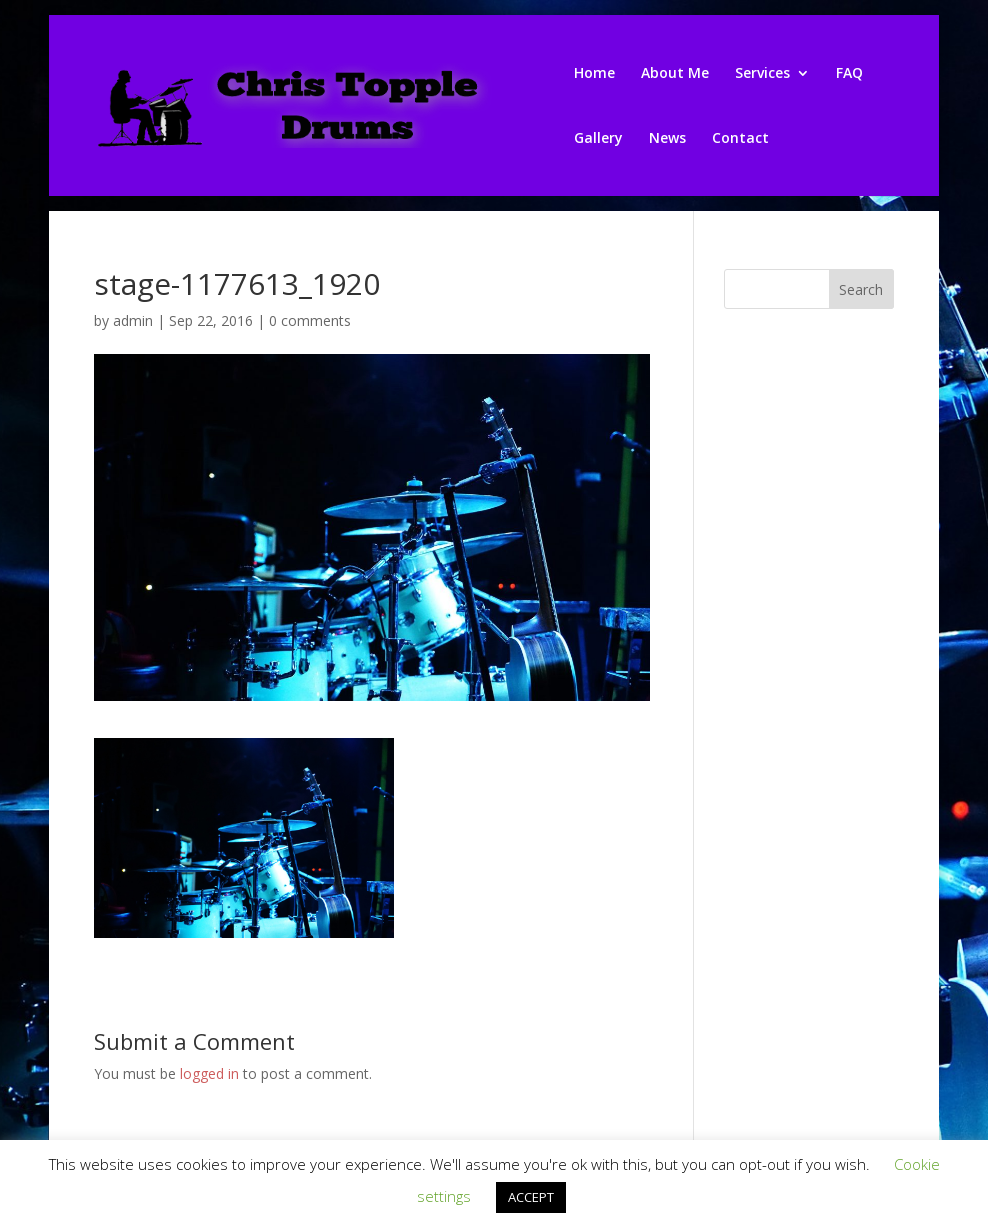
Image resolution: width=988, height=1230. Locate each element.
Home (594, 74)
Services (762, 74)
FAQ (849, 74)
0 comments (310, 320)
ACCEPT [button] (531, 1197)
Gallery (598, 139)
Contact (740, 139)
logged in (209, 1073)
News (667, 139)
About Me (675, 74)
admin (133, 320)
